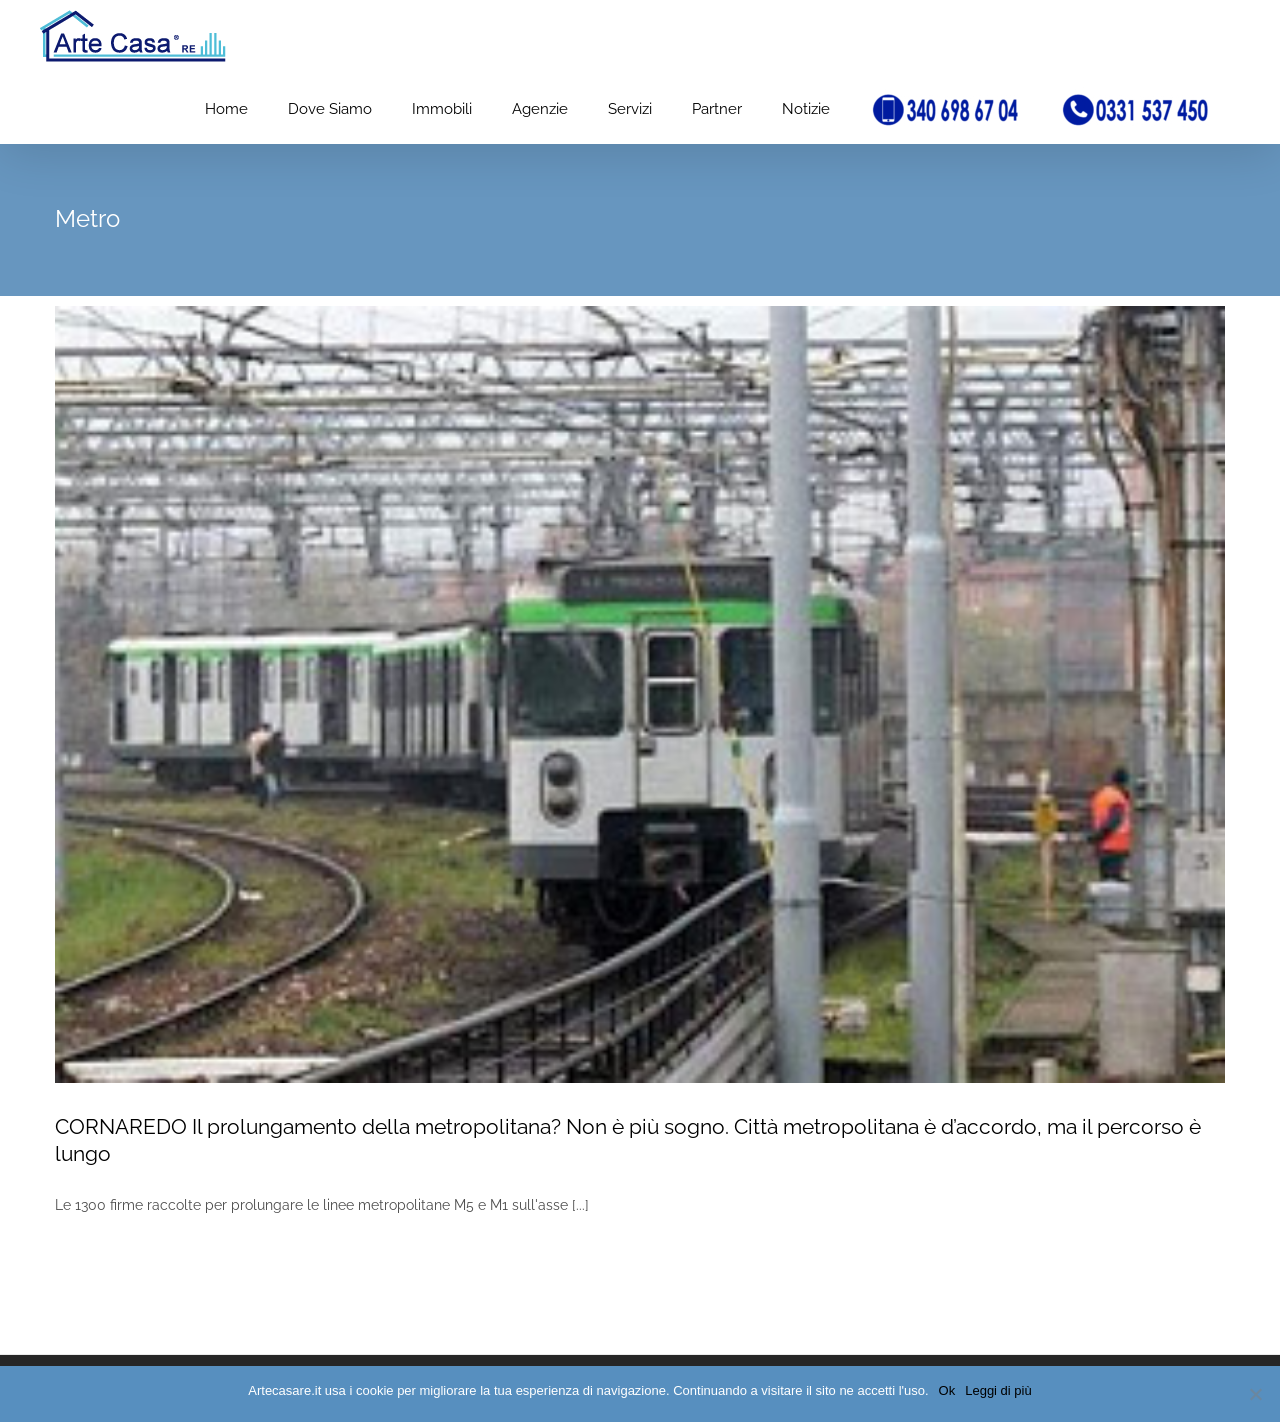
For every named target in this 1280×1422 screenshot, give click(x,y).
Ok (947, 1390)
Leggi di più (998, 1390)
